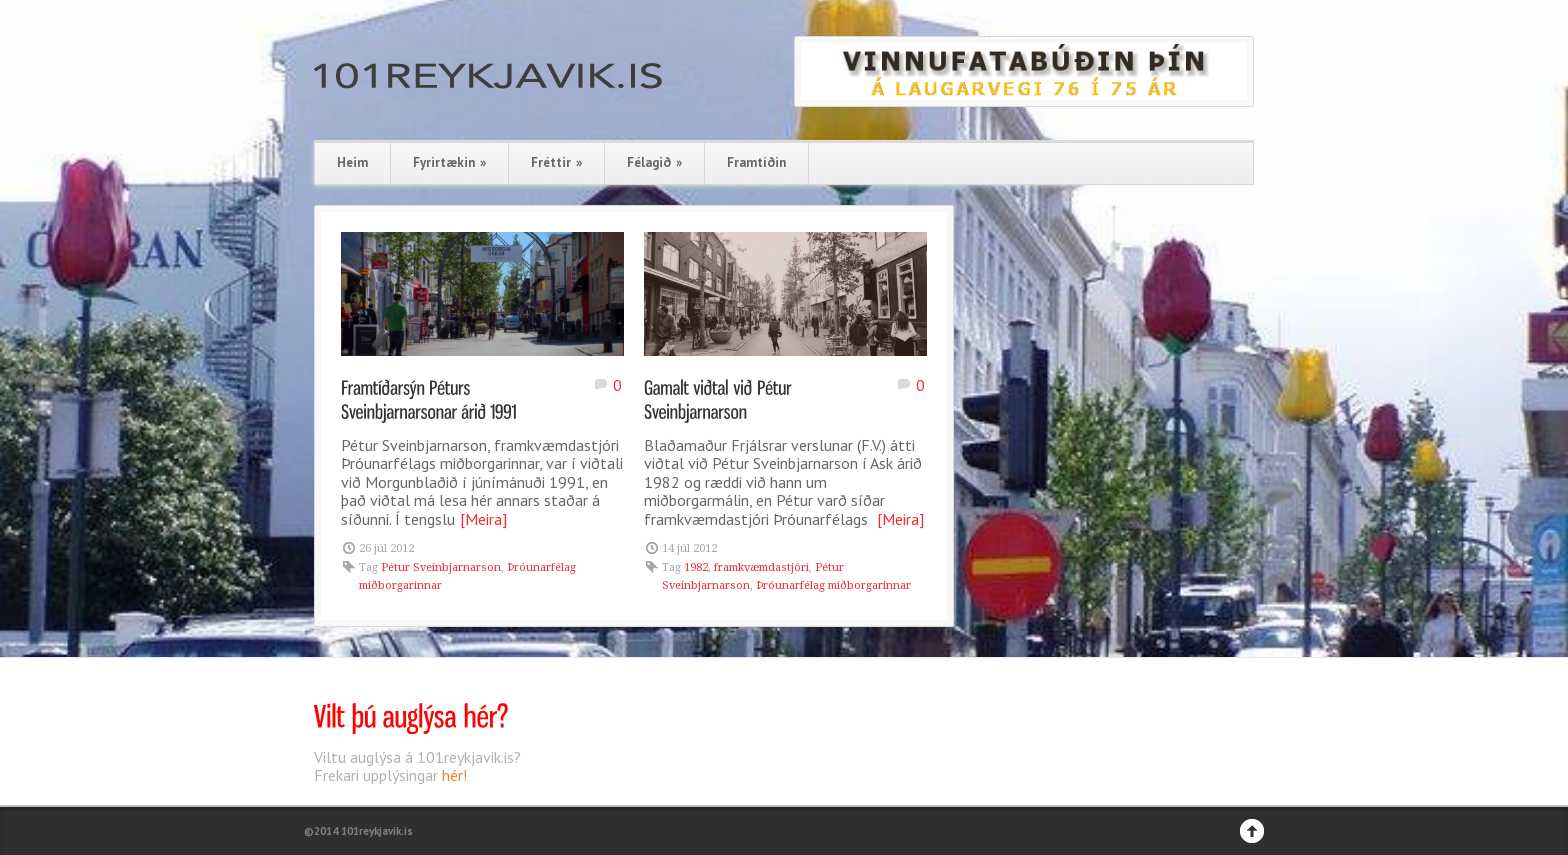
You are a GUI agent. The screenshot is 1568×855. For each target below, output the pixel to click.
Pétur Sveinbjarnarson (441, 567)
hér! (454, 775)
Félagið (654, 162)
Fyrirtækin (449, 162)
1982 (696, 567)
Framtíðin (756, 162)
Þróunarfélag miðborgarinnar (833, 585)
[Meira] (483, 519)
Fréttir (556, 162)
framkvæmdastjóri (761, 567)
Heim (352, 162)
